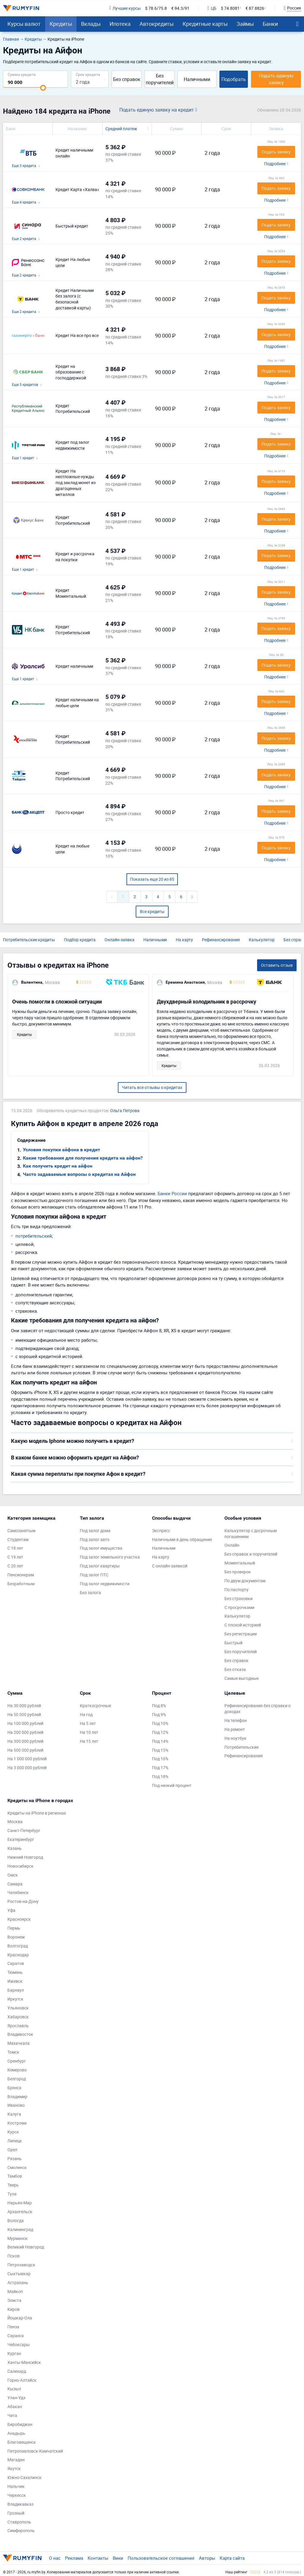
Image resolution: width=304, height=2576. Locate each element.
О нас (55, 2558)
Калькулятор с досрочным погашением (250, 1533)
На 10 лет (89, 1732)
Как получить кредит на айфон (57, 1166)
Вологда (15, 2220)
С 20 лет (15, 1566)
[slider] (43, 88)
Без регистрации (240, 1634)
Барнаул (15, 1990)
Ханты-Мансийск (24, 2362)
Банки (270, 23)
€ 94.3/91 (180, 8)
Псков (13, 2256)
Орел (12, 2149)
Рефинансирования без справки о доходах (257, 1708)
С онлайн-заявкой (169, 1566)
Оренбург (16, 2061)
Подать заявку (276, 152)
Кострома (17, 2123)
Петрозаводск (21, 2264)
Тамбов (14, 2176)
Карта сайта (232, 2558)
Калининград (20, 2229)
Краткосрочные (95, 1705)
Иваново (16, 2105)
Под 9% (159, 1714)
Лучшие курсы (124, 8)
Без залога (90, 1592)
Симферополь (21, 2530)
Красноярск (19, 1919)
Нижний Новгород (25, 1857)
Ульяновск (18, 2008)
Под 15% (160, 1750)
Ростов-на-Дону (23, 1901)
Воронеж (16, 1937)
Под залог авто (95, 1539)
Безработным (20, 1583)
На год (86, 1714)
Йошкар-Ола (19, 2318)
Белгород (16, 2079)
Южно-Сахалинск (24, 2477)
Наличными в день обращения (182, 1539)
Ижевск (15, 1981)
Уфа (11, 1910)
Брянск (14, 2087)
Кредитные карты (205, 23)
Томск (13, 2052)
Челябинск (18, 1892)
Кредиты (61, 23)
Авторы (207, 2558)
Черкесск (16, 2495)
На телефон (235, 1720)
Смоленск (17, 2167)
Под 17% (160, 1767)
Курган (14, 2353)
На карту (184, 939)
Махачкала (18, 2043)
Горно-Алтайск (22, 2380)
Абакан (14, 2406)
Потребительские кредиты (29, 939)
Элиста (14, 2300)
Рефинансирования (243, 1755)
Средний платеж (121, 128)
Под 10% (160, 1723)
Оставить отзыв (277, 965)
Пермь (13, 1928)
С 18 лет (15, 1548)
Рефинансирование (221, 939)
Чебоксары (18, 2344)
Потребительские (241, 1747)
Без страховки (238, 1598)
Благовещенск (21, 2442)
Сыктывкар (19, 2273)
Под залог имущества (101, 1548)
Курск (13, 2132)
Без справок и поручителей (250, 1554)
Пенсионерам (20, 1575)
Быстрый (233, 1642)
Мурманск (17, 2238)
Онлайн (231, 1545)
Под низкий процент (171, 1785)
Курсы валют (24, 23)
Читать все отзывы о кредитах (152, 1087)
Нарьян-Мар (19, 2202)
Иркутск (15, 1999)
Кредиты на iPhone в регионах (36, 1813)
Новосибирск (20, 1866)
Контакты (98, 2558)
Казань (14, 1848)
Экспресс (161, 1530)
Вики (118, 2558)
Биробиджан (19, 2424)
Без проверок (237, 1572)
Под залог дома (95, 1530)
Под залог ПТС (94, 1575)
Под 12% (160, 1732)
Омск (12, 1875)
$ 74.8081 (230, 8)
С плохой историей (242, 1625)
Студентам (17, 1539)
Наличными (197, 79)
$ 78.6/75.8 (156, 8)
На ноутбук (235, 1738)
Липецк (14, 2141)
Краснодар (18, 1955)
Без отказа (235, 1669)
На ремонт (234, 1729)
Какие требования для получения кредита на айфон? (83, 1158)
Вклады (91, 23)
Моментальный (239, 1563)
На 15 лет (89, 1741)
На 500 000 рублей (25, 1750)
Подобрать (233, 79)
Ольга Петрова (125, 1110)
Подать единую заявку (276, 79)
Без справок (126, 79)
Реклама (74, 2558)
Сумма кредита (22, 74)
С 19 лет (15, 1557)
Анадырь (16, 2433)
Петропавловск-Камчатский (35, 2451)
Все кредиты (152, 911)
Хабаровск (18, 2017)
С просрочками (239, 1607)
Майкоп (15, 2291)
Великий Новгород (25, 2247)
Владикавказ (20, 2504)
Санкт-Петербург (23, 1830)
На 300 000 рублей (25, 1741)
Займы (245, 23)
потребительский (33, 1236)
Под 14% (160, 1741)
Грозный (15, 2513)
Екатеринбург (20, 1839)
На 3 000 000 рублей (27, 1767)
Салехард (16, 2371)
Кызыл (14, 2388)
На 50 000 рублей (24, 1714)
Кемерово (17, 2070)
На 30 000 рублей (24, 1705)
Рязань (14, 2158)
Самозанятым (21, 1530)
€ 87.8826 (255, 8)
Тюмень (15, 1972)
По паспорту (236, 1589)
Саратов (15, 1963)
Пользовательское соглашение (161, 2558)
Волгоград (17, 1946)
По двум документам (244, 1580)
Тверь (13, 2185)
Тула (12, 2194)
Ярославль (18, 2025)
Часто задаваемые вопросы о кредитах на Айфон (79, 1174)
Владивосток (20, 2034)
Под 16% (160, 1758)
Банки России (172, 1193)
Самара (15, 1884)
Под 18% (160, 1776)
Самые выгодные (241, 1678)
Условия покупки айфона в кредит (61, 1149)
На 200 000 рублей (25, 1732)
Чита (12, 2415)
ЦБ (212, 8)
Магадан (16, 2459)
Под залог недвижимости (104, 1583)
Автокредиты (157, 23)
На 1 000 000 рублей (27, 1758)
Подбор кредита (80, 939)
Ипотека (120, 23)
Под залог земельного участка (110, 1557)
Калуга (14, 2114)
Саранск (15, 2335)
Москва (15, 1821)
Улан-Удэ (16, 2397)
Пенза (13, 2326)
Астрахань (17, 2282)
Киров (13, 2309)
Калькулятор (262, 939)
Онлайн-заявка (119, 939)
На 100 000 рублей (25, 1723)
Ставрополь (19, 2522)
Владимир (17, 2096)
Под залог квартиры (100, 1566)
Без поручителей (160, 79)
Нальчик (16, 2486)
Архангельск (19, 2211)
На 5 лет (88, 1723)
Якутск (14, 2468)
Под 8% (159, 1705)
